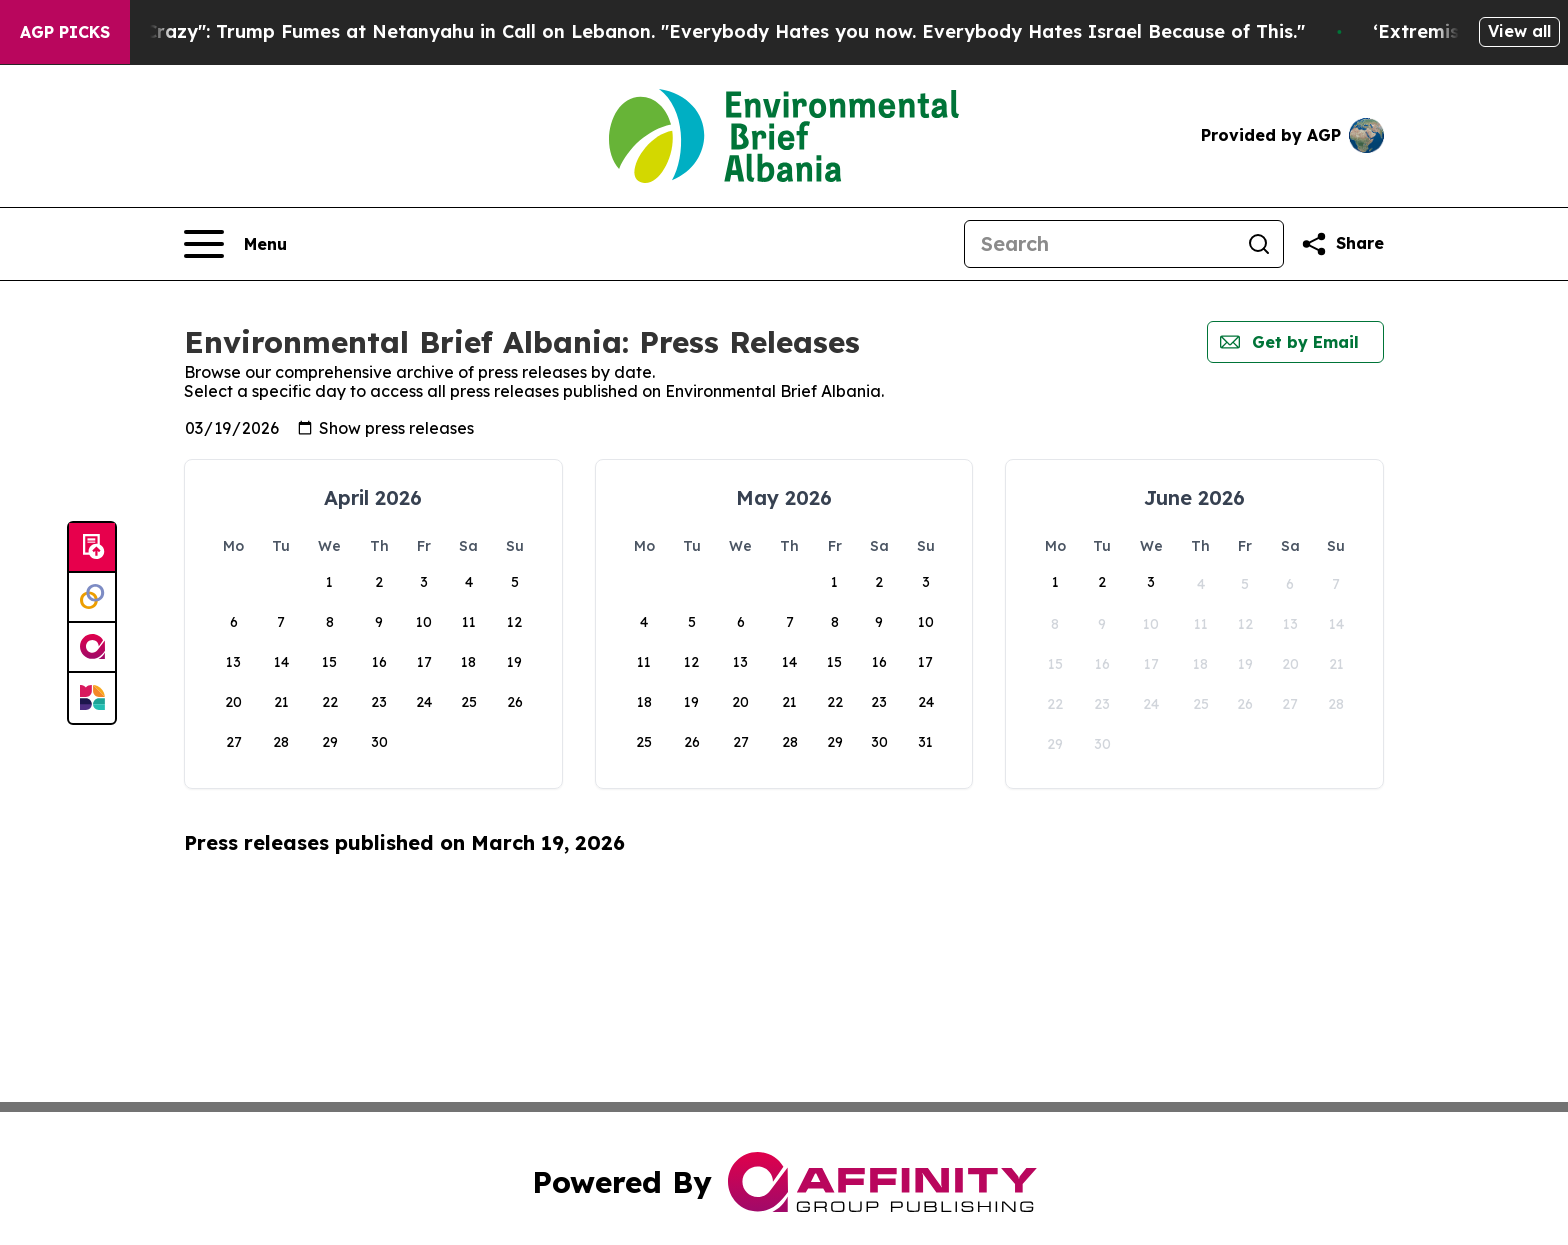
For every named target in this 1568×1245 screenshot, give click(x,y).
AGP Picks (65, 32)
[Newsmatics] (92, 698)
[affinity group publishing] (92, 648)
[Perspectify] (92, 598)
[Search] (1100, 244)
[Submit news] (92, 548)
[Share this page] (1342, 244)
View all (1519, 31)
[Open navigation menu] (235, 244)
